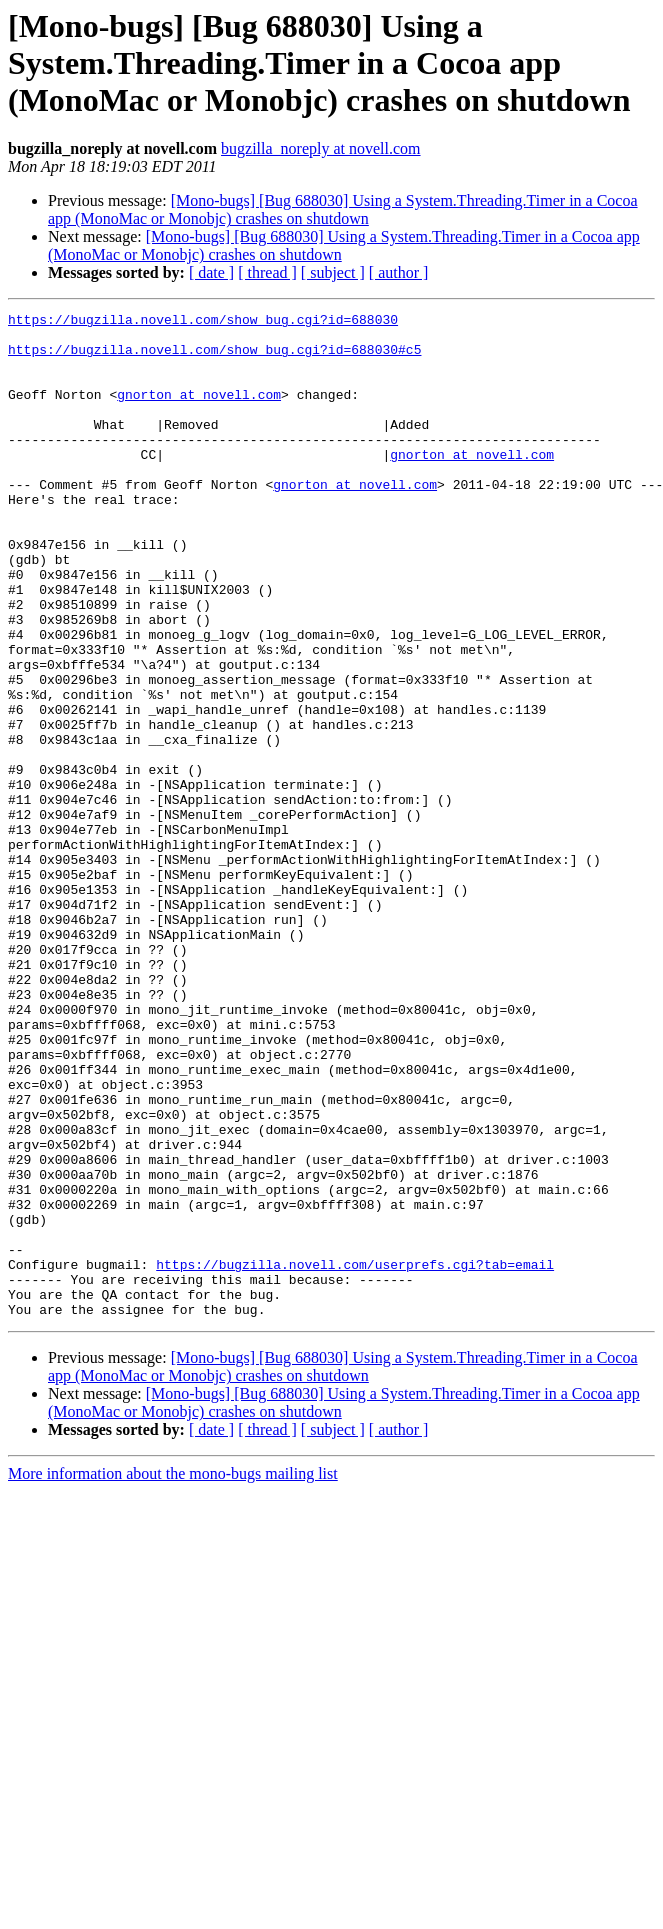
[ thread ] (267, 272)
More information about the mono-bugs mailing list (173, 1674)
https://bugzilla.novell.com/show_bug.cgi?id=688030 (203, 322)
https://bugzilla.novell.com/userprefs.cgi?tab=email (355, 1456)
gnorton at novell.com (199, 412)
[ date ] (211, 272)
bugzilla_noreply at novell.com (321, 148)
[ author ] (399, 272)
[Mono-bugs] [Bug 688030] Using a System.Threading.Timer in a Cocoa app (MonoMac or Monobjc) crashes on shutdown (343, 209)
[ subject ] (333, 272)
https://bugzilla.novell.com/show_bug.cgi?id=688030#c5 (214, 358)
